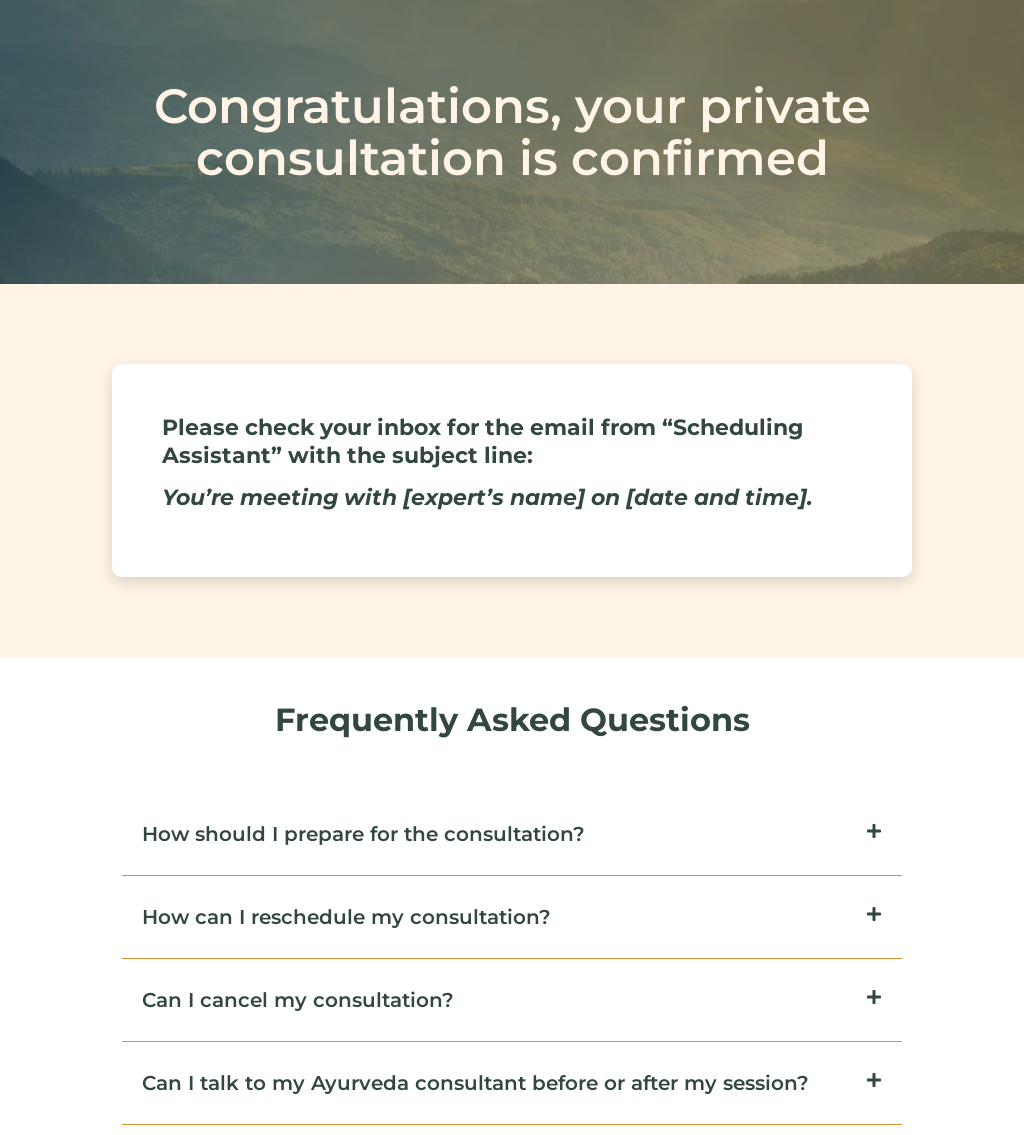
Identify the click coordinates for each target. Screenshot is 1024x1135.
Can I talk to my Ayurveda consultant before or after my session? (475, 1083)
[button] (512, 834)
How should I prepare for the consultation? (363, 834)
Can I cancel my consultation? (298, 1000)
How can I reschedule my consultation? (346, 917)
